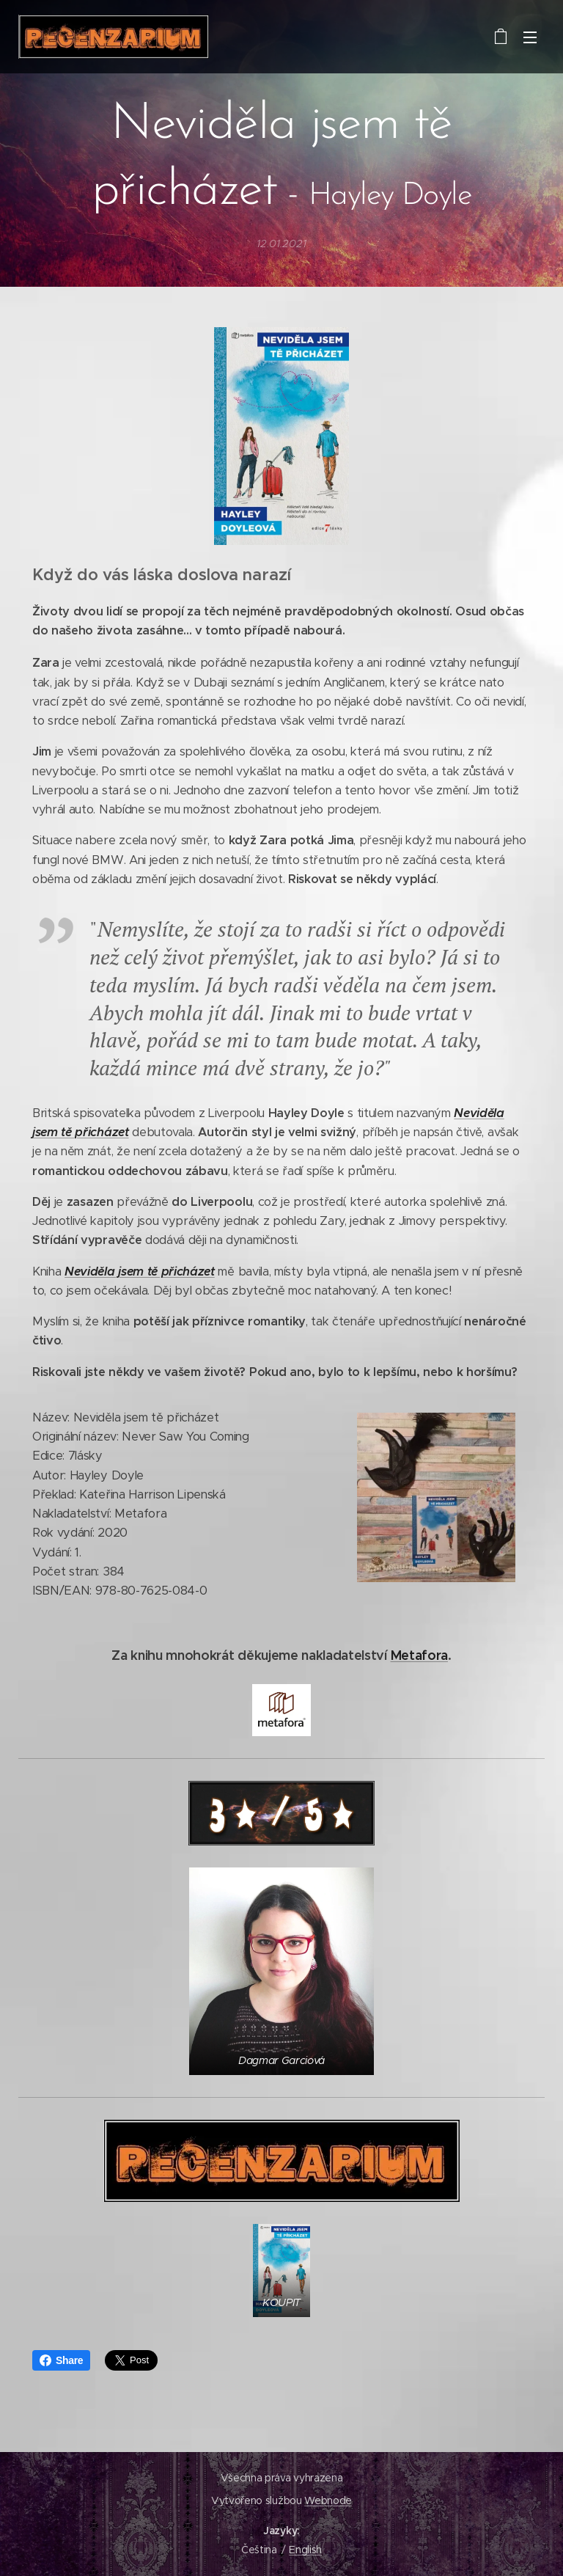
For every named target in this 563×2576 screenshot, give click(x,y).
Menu (530, 37)
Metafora (419, 1654)
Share (61, 2360)
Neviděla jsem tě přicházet (140, 1270)
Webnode (328, 2500)
